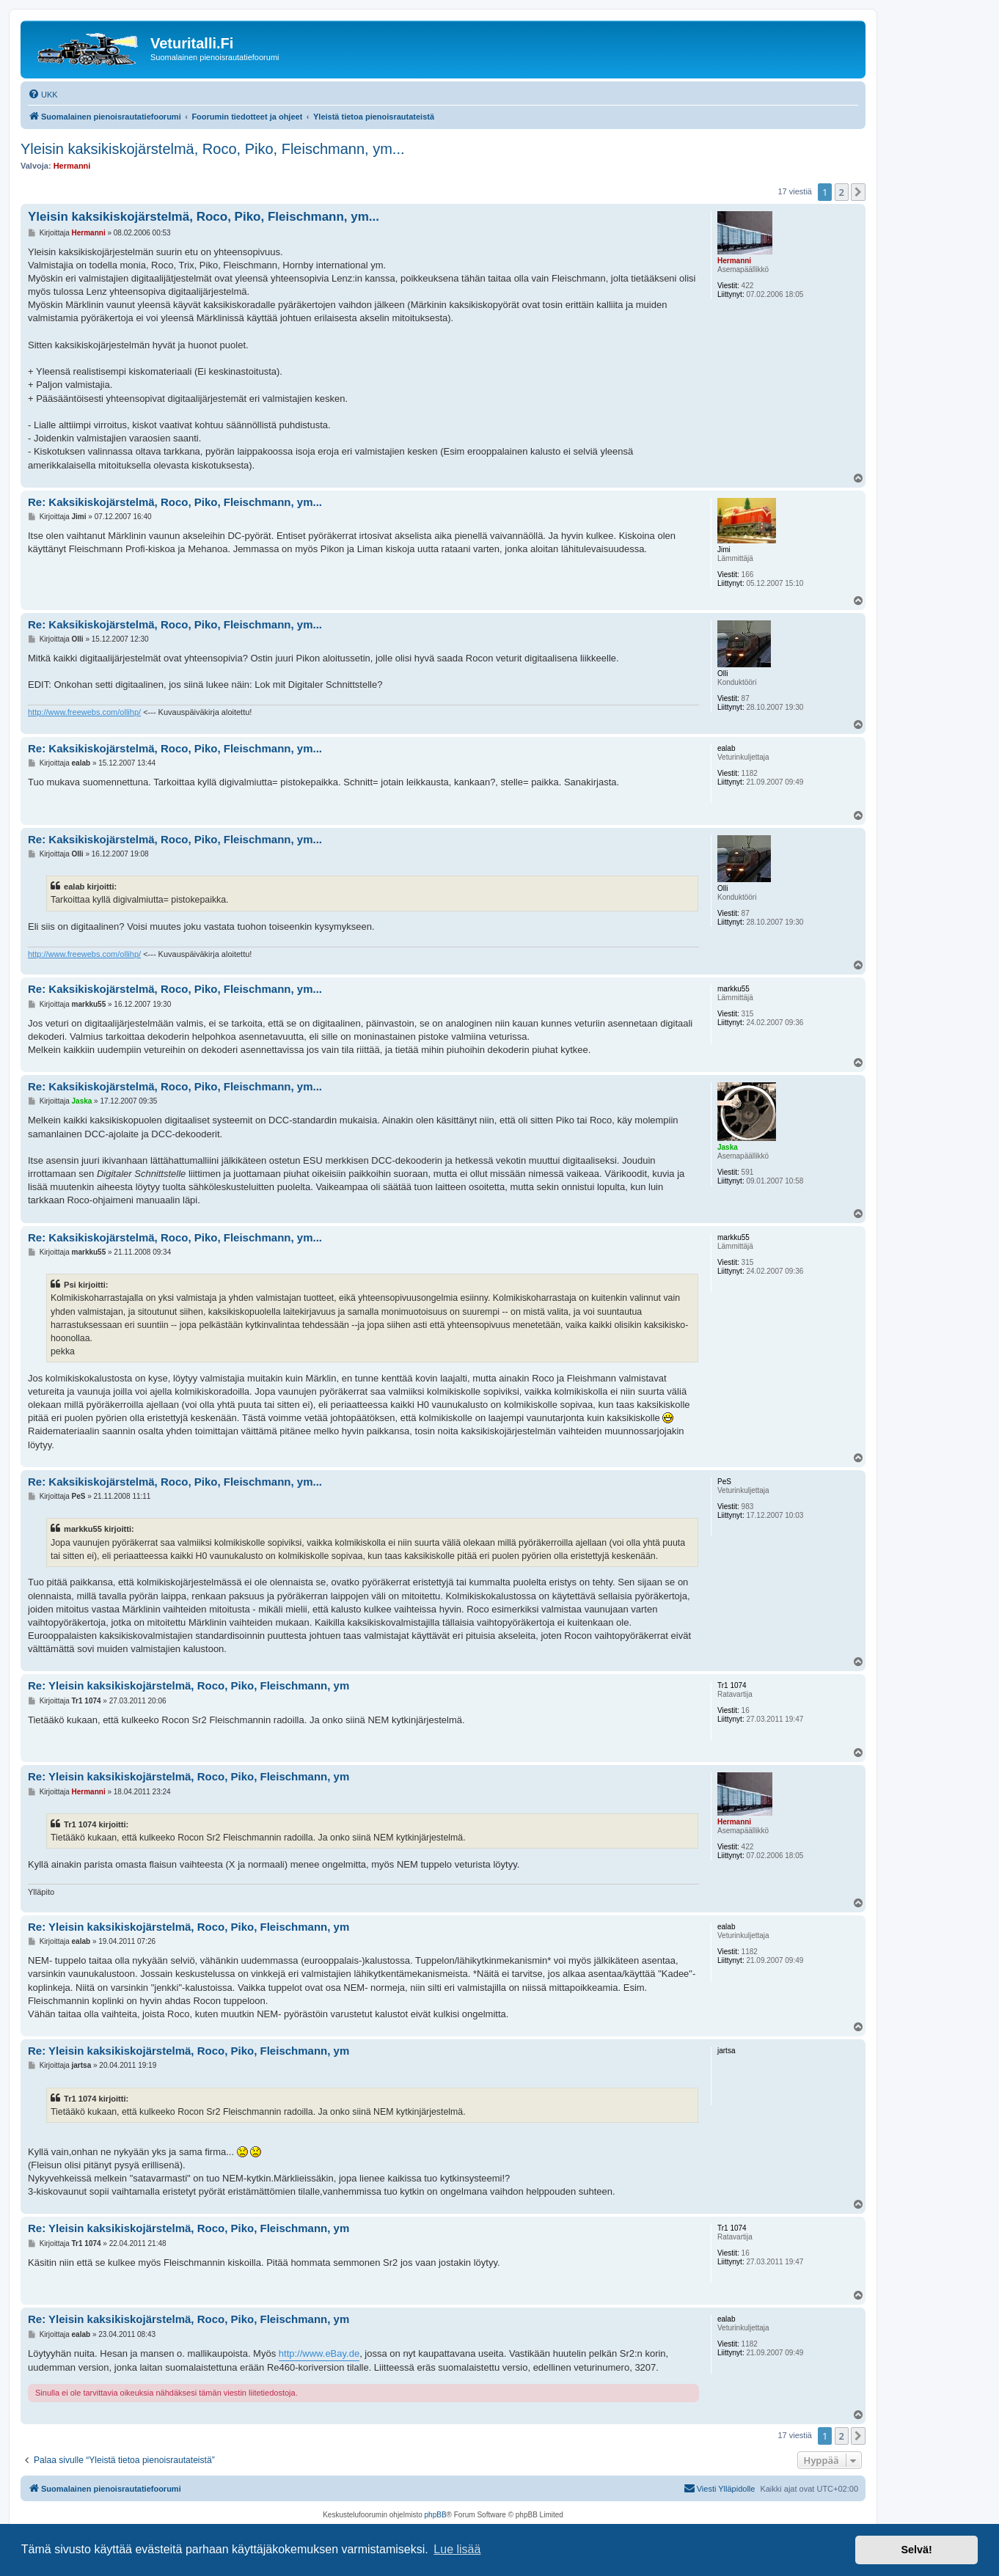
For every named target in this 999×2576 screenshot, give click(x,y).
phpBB (436, 2515)
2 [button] (841, 192)
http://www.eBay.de (319, 2353)
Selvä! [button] (916, 2549)
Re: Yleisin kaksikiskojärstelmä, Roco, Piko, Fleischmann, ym (188, 1685)
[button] (858, 192)
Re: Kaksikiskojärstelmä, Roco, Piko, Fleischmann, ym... (175, 502)
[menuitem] (43, 94)
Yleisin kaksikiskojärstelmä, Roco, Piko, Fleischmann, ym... (213, 149)
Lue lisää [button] (456, 2549)
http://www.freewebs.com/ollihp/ (84, 712)
